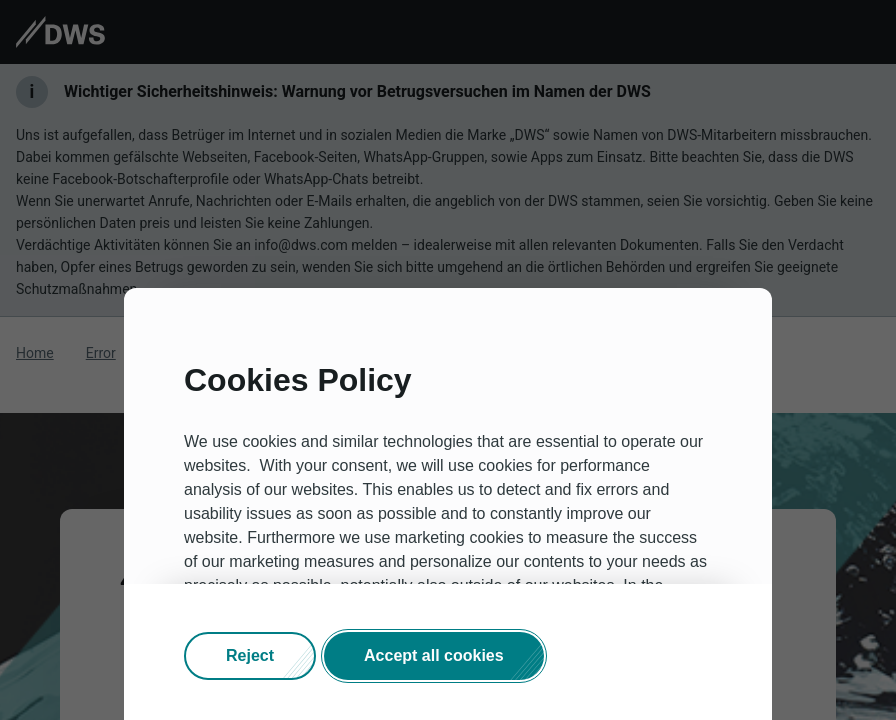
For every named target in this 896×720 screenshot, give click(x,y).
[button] (250, 656)
